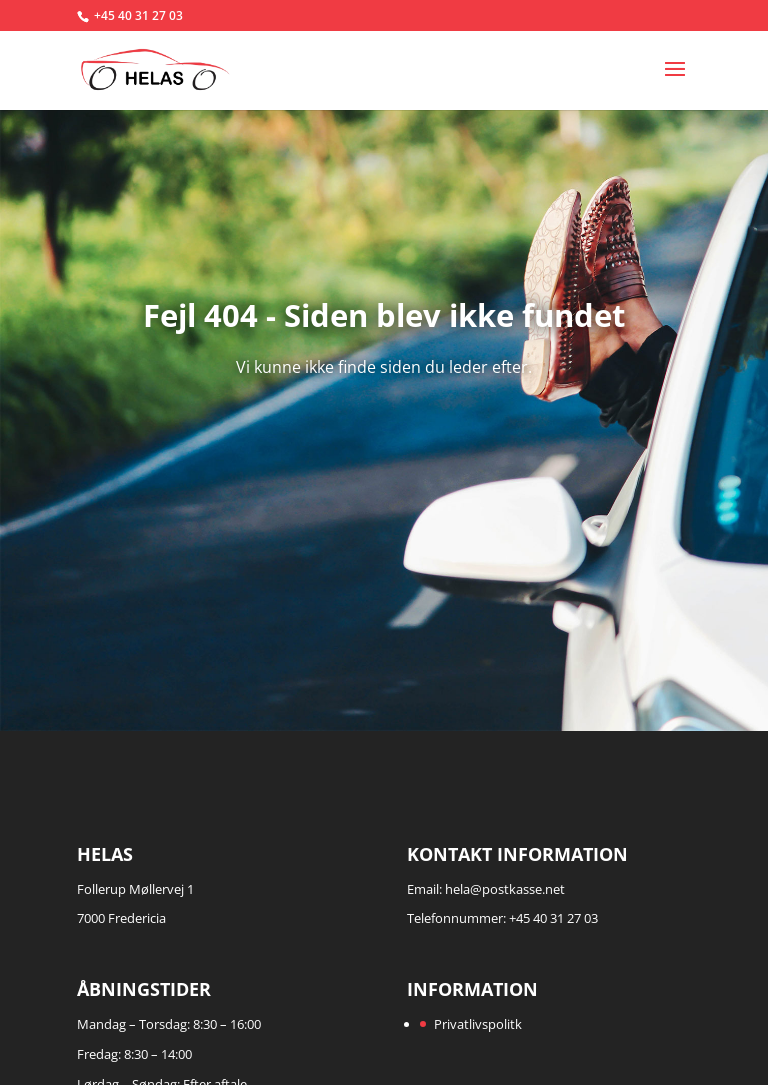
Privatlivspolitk (478, 1024)
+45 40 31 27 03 (138, 15)
